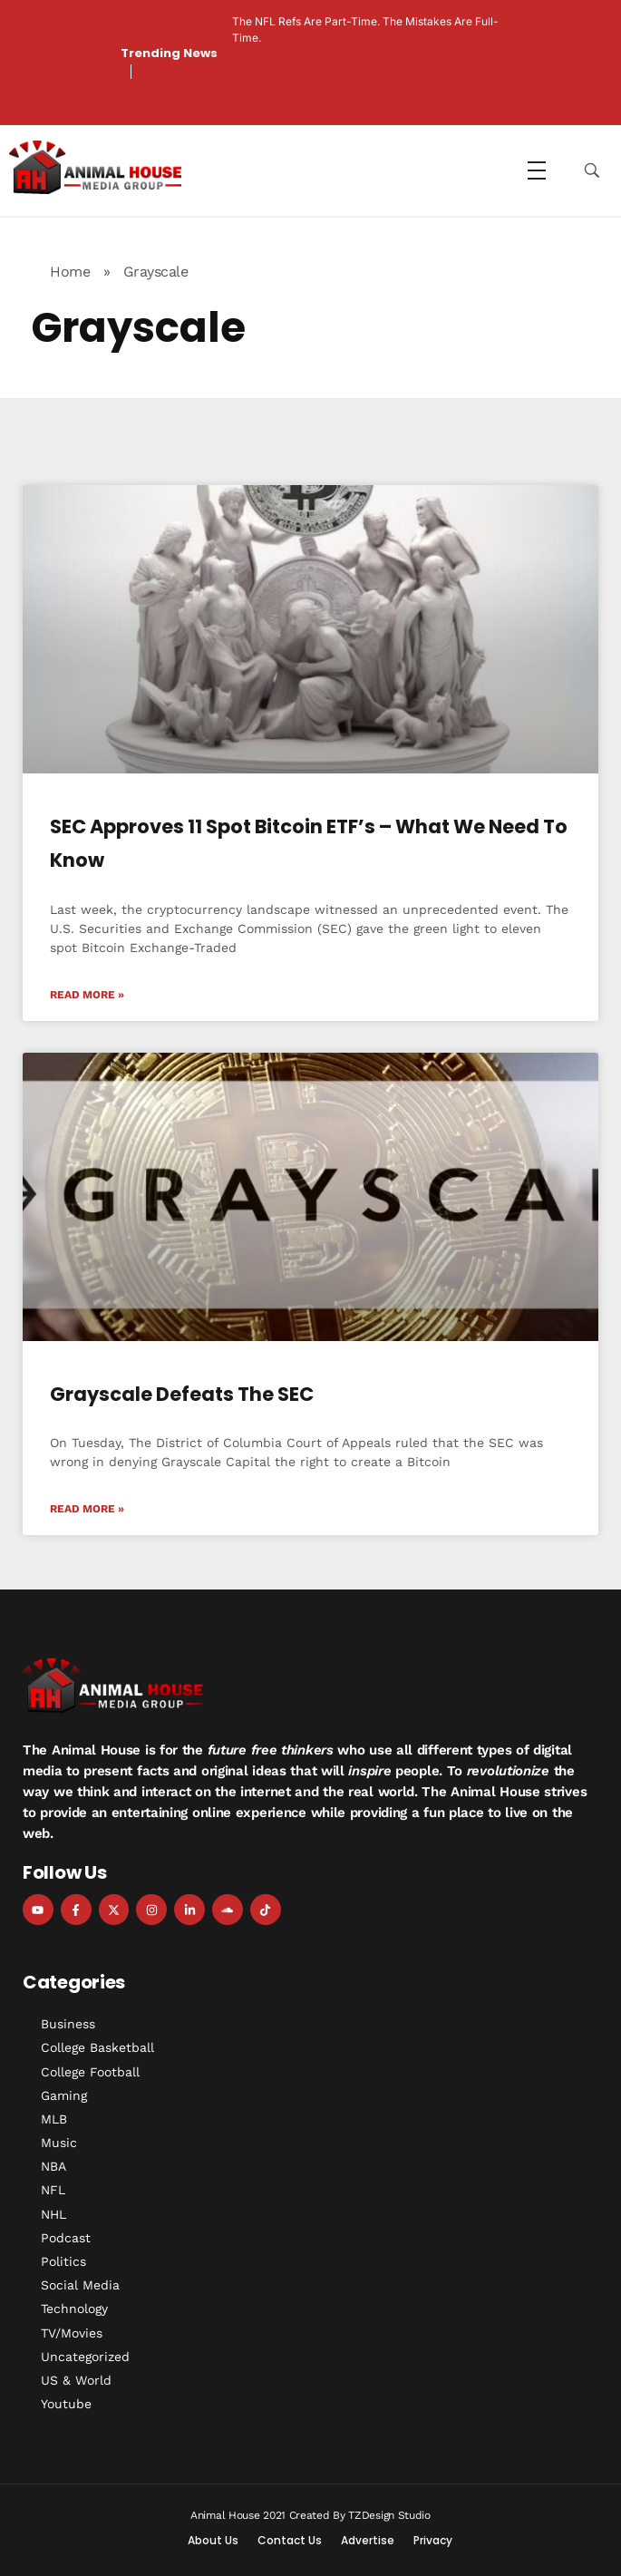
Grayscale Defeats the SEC (182, 1394)
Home (70, 271)
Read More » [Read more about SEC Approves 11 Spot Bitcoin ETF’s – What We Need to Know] (87, 994)
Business (68, 2024)
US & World (76, 2380)
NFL (53, 2189)
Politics (63, 2261)
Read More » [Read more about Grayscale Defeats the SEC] (87, 1508)
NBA (53, 2166)
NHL (53, 2214)
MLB (54, 2119)
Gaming (64, 2095)
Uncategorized (85, 2356)
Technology (74, 2308)
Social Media (80, 2285)
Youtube (66, 2403)
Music (59, 2142)
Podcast (66, 2238)
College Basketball (97, 2047)
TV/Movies (71, 2333)
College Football (90, 2072)
